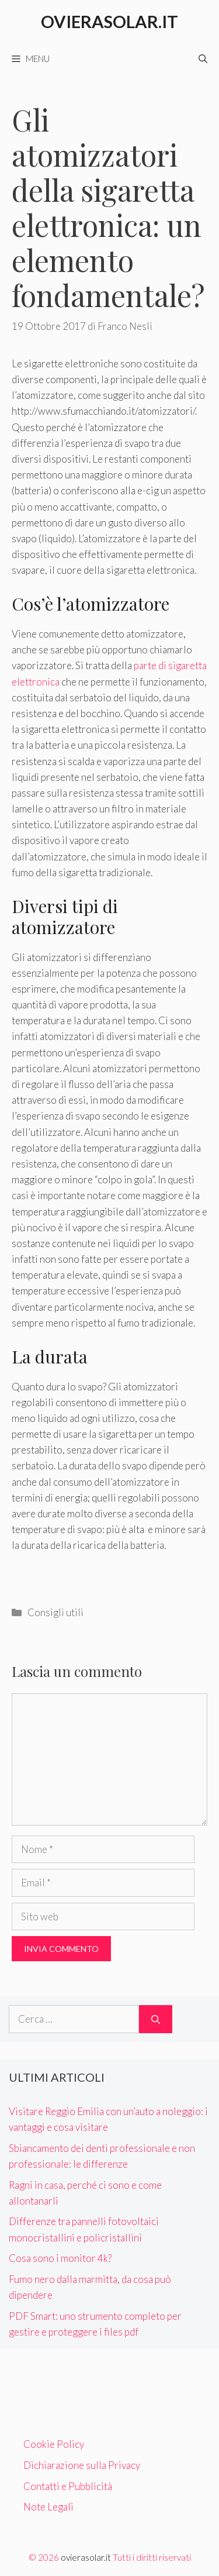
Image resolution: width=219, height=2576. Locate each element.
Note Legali (48, 2507)
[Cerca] (155, 2019)
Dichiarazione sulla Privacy (81, 2465)
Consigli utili (55, 1612)
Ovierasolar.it (109, 21)
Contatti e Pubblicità (67, 2486)
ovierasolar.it (86, 2557)
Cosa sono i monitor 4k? (60, 2258)
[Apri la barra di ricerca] (203, 58)
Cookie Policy (53, 2444)
